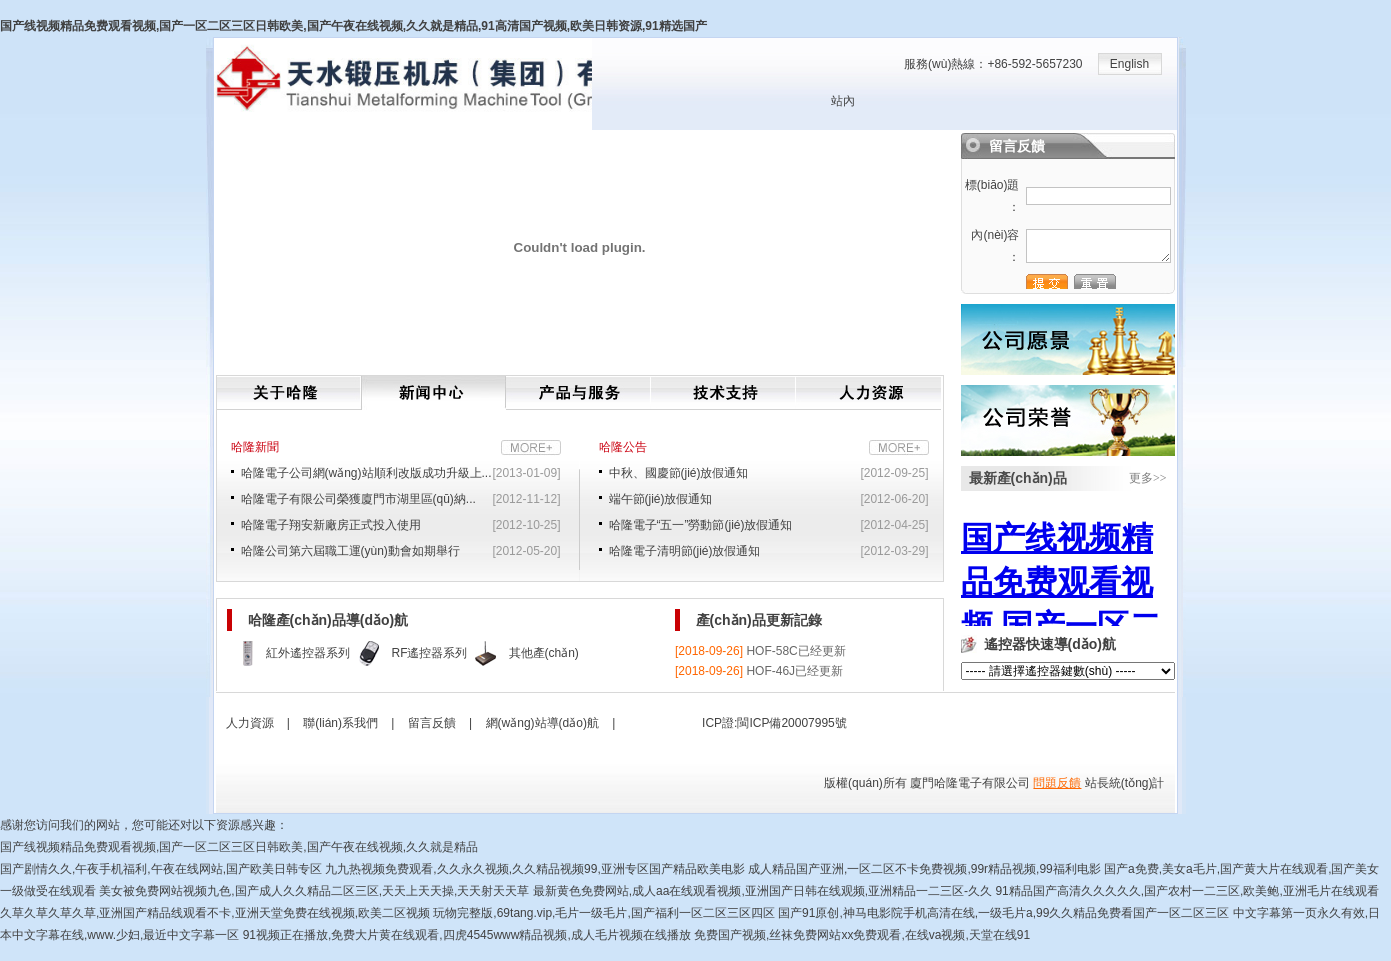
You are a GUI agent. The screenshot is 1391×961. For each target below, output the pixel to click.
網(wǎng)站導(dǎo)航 (542, 723)
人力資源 (868, 393)
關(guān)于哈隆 (289, 393)
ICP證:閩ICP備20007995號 (774, 723)
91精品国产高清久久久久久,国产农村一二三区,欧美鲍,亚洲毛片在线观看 (1186, 891)
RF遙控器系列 (430, 653)
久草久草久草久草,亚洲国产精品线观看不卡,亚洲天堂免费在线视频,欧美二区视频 (215, 913)
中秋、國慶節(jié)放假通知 (679, 473)
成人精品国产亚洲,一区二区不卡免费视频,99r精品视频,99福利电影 (924, 869)
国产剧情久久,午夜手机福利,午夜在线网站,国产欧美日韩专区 (161, 869)
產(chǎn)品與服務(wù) (578, 393)
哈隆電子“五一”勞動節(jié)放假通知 (701, 525)
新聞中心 (433, 393)
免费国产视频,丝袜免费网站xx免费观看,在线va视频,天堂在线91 (862, 935)
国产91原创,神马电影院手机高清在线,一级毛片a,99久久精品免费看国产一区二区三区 (1003, 913)
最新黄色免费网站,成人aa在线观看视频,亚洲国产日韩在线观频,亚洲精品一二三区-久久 (762, 891)
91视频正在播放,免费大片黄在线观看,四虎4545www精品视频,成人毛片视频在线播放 (467, 935)
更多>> (1148, 478)
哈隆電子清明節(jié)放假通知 (685, 551)
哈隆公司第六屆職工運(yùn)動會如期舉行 (350, 551)
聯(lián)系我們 (340, 723)
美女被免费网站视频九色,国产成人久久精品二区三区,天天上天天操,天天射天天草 (314, 891)
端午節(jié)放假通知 (661, 499)
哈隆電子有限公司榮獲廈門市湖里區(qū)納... (358, 499)
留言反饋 (432, 723)
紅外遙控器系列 (308, 653)
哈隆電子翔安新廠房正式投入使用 (331, 525)
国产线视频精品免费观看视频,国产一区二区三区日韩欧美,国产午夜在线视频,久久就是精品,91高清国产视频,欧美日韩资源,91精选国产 (353, 26)
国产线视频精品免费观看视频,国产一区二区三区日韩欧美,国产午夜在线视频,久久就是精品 (239, 847)
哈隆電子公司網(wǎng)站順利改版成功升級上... (366, 473)
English (1129, 64)
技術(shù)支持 (723, 393)
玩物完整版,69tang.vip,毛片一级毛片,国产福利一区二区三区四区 (603, 913)
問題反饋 (1057, 783)
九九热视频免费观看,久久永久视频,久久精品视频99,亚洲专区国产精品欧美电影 (534, 869)
